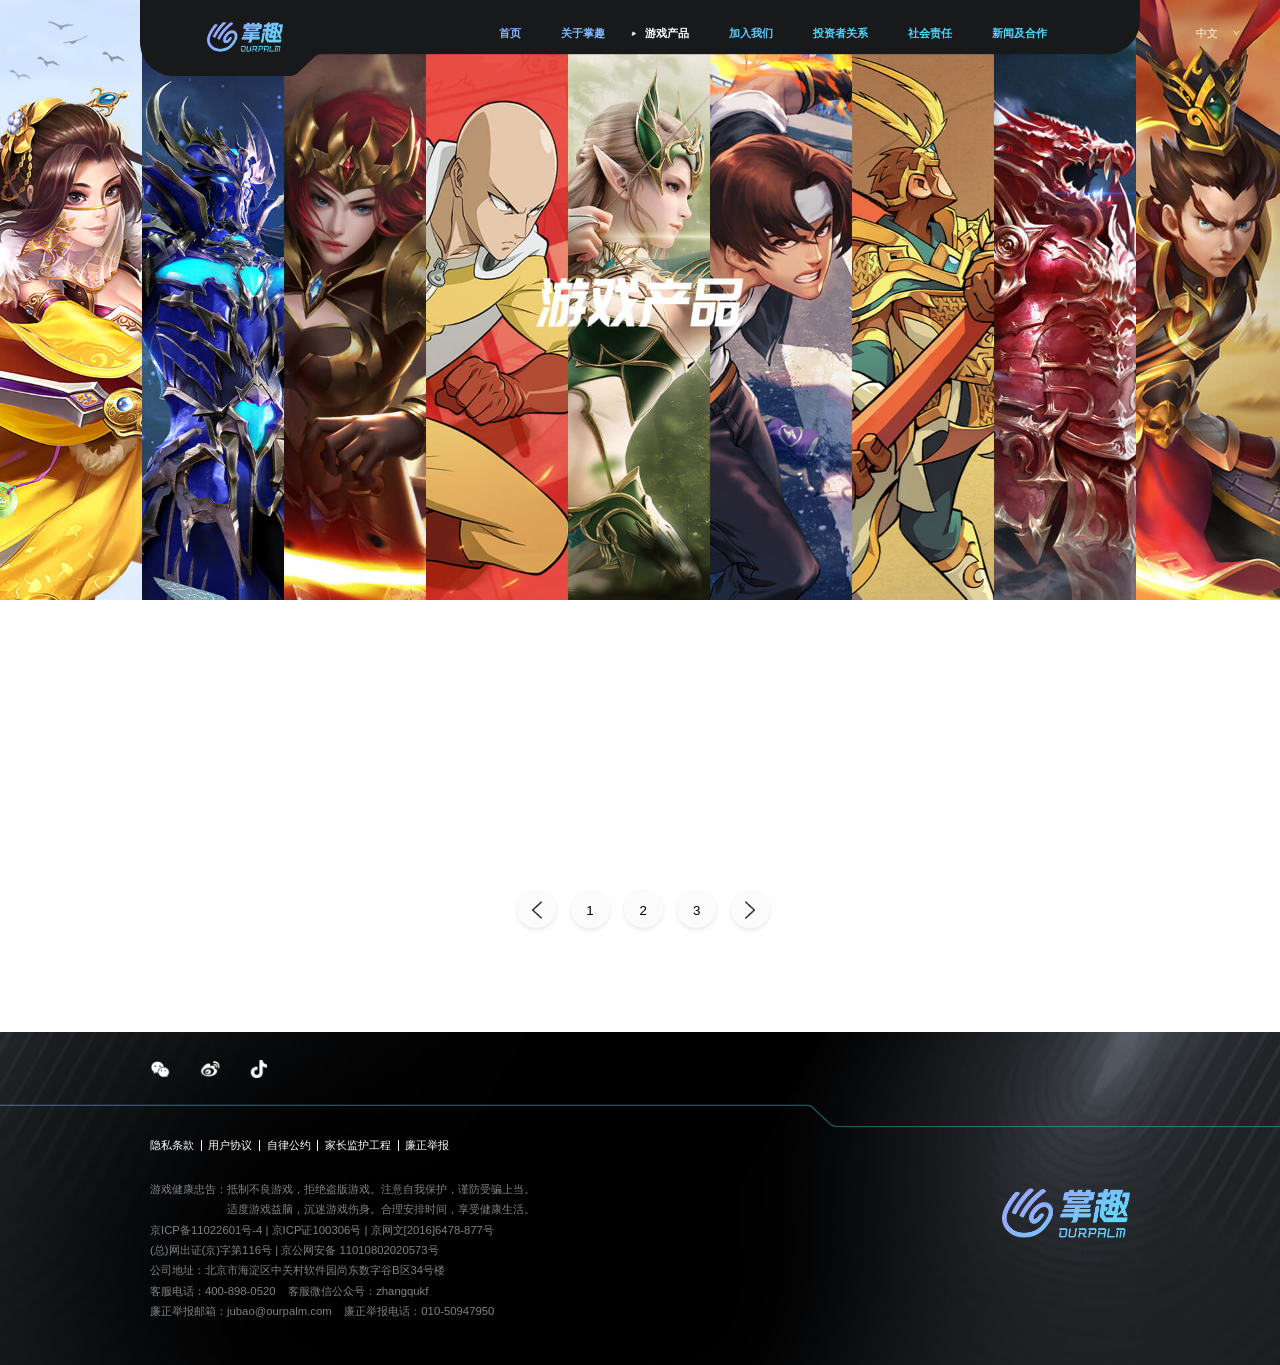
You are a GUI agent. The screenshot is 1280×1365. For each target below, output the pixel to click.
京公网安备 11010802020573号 (359, 1250)
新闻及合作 (1019, 33)
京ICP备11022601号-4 (206, 1230)
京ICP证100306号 (318, 1230)
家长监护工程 (358, 1145)
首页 (510, 33)
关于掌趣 (583, 33)
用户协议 (230, 1145)
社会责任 (930, 33)
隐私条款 (172, 1145)
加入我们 (751, 33)
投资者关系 (840, 33)
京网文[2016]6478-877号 (432, 1230)
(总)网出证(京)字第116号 (211, 1250)
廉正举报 (427, 1145)
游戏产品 (667, 33)
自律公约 (289, 1145)
